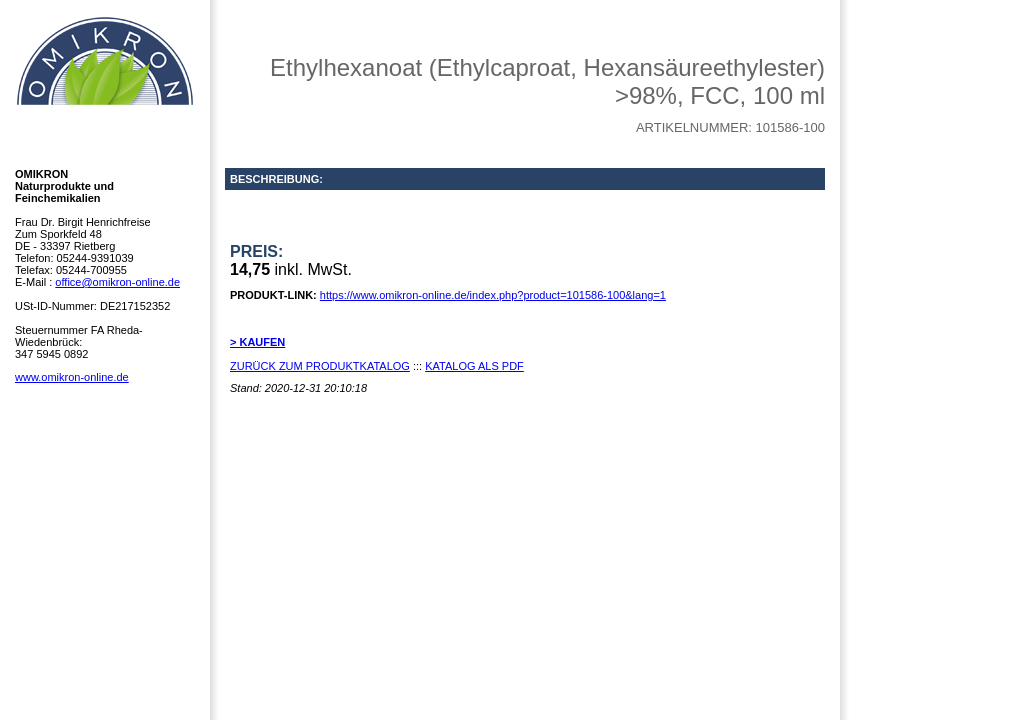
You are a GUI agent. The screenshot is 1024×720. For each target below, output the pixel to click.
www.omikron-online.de (72, 377)
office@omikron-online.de (117, 282)
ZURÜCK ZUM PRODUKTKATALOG (320, 366)
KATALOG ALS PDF (474, 366)
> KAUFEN (257, 342)
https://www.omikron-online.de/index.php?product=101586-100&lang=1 (493, 295)
